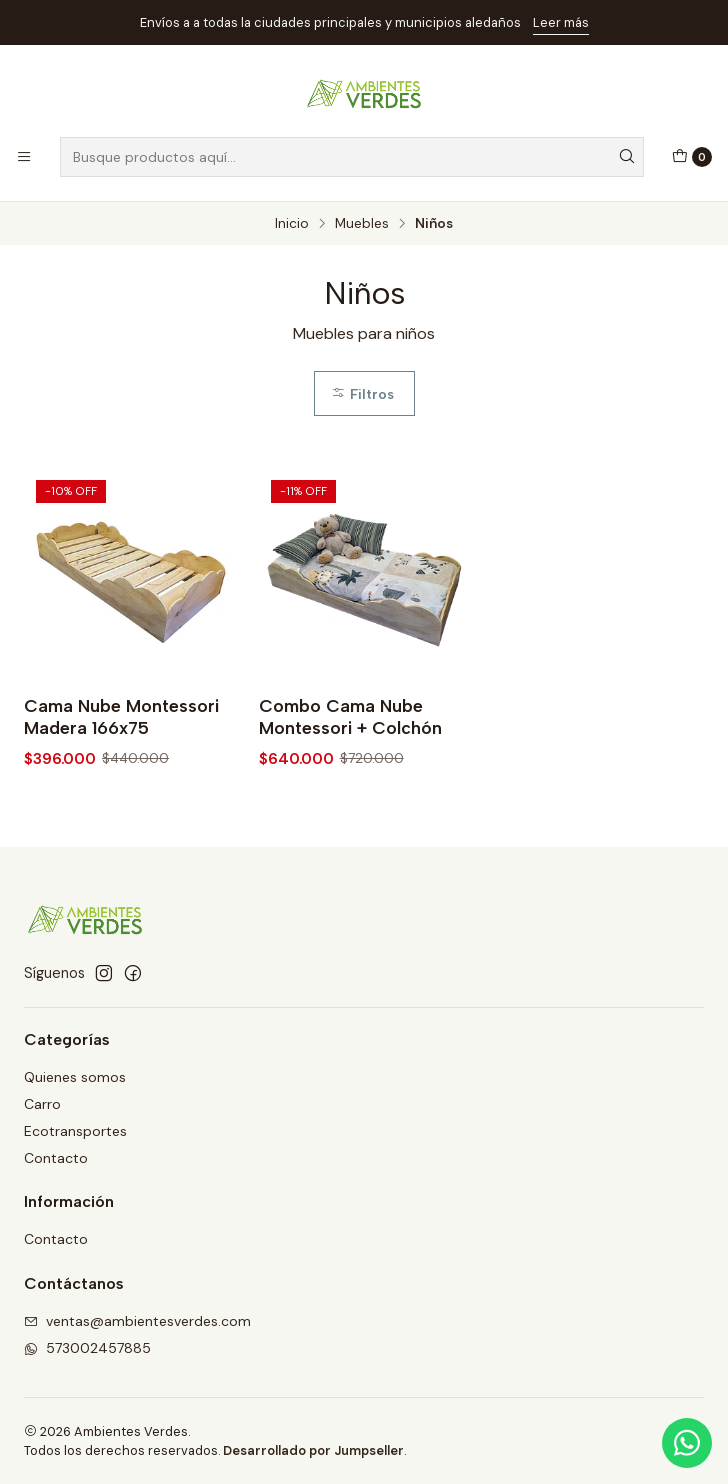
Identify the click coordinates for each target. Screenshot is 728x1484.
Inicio (292, 224)
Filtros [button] (362, 394)
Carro (42, 1104)
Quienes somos (75, 1077)
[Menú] (24, 157)
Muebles (362, 224)
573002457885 (87, 1348)
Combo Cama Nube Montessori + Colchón (350, 716)
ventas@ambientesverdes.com (137, 1321)
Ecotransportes (75, 1131)
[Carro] (692, 157)
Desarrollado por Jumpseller (313, 1450)
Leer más (561, 22)
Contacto (56, 1158)
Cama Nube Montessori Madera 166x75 (121, 716)
